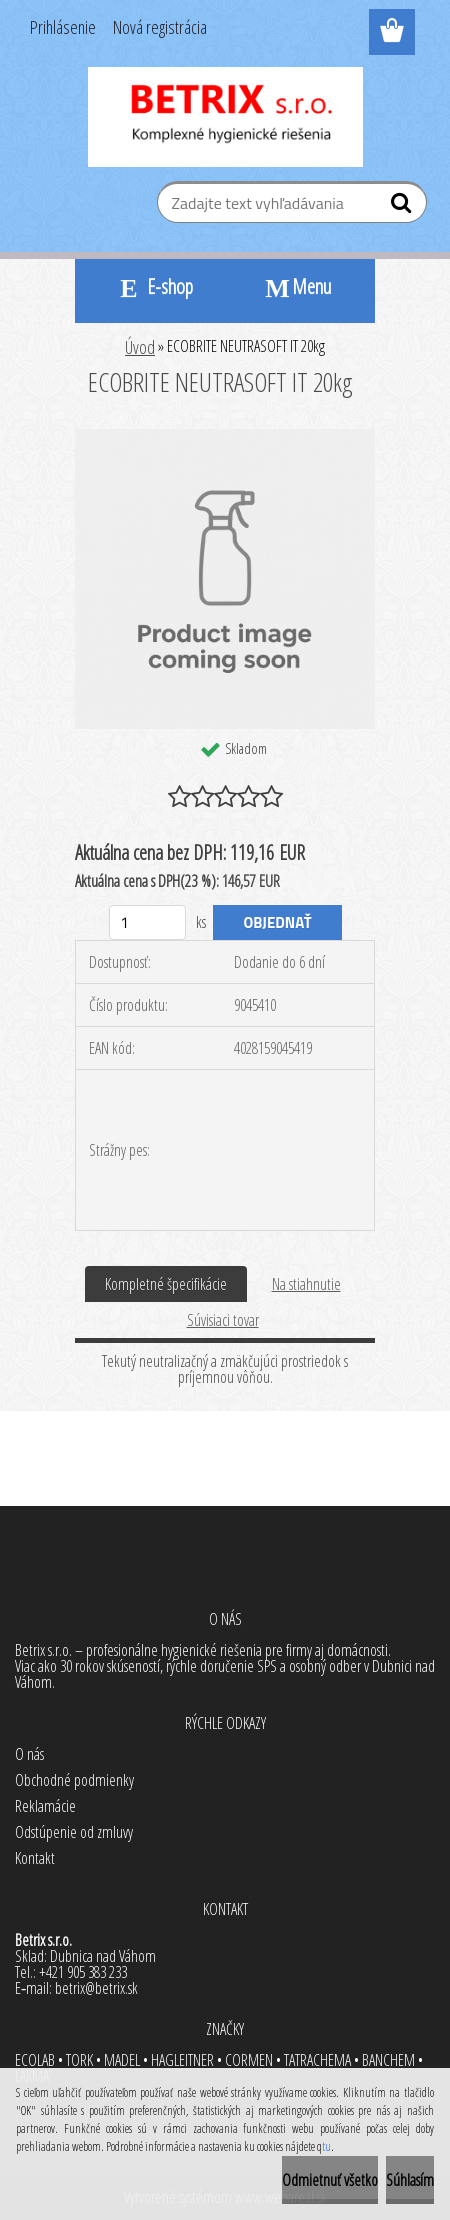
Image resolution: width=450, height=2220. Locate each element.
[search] (403, 207)
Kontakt (35, 1858)
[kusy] (147, 922)
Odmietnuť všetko (330, 2180)
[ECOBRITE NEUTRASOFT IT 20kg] (225, 437)
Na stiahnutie (306, 1284)
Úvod (140, 347)
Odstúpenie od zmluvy (74, 1832)
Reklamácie (45, 1806)
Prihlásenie (63, 27)
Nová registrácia (160, 27)
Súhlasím (410, 2180)
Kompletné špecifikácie (166, 1284)
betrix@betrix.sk (96, 1988)
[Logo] (225, 117)
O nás (29, 1754)
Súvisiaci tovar (223, 1320)
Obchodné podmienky (74, 1780)
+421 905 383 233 (83, 1972)
